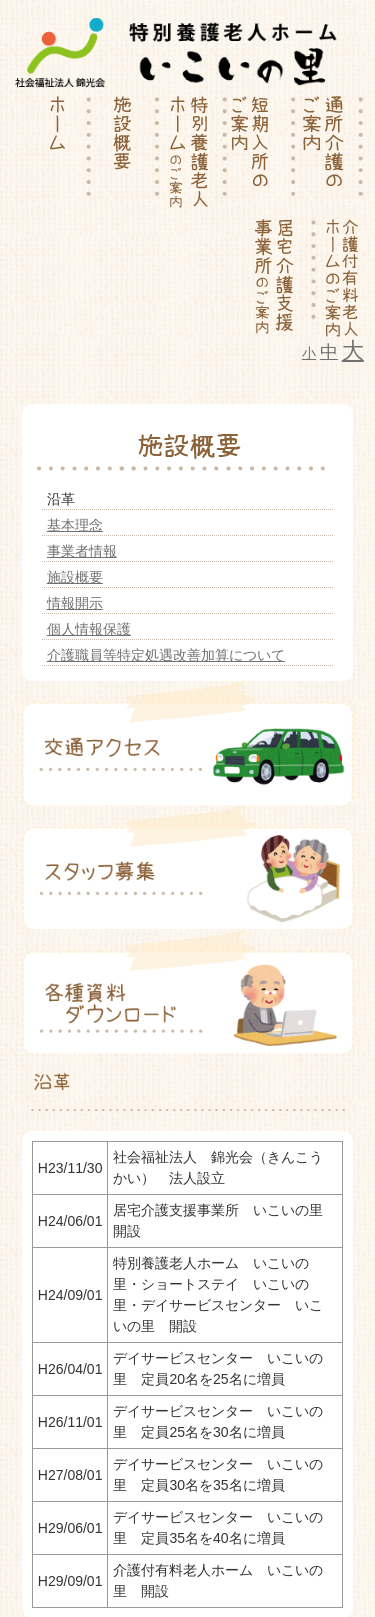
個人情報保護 (89, 629)
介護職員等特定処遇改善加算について (166, 655)
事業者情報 (82, 551)
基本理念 (75, 525)
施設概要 (75, 577)
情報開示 (75, 603)
